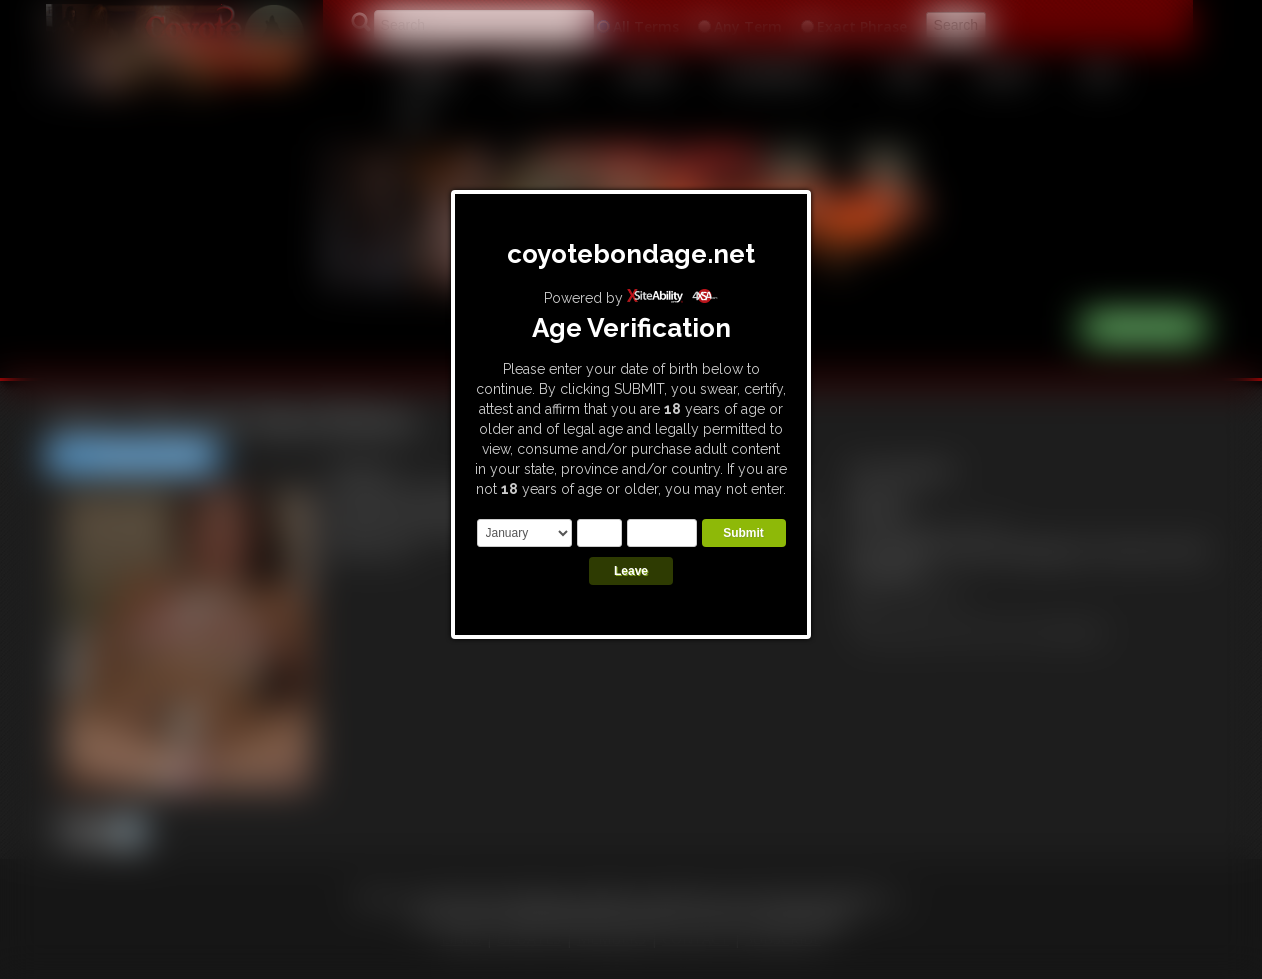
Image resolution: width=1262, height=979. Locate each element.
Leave (631, 571)
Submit (743, 533)
